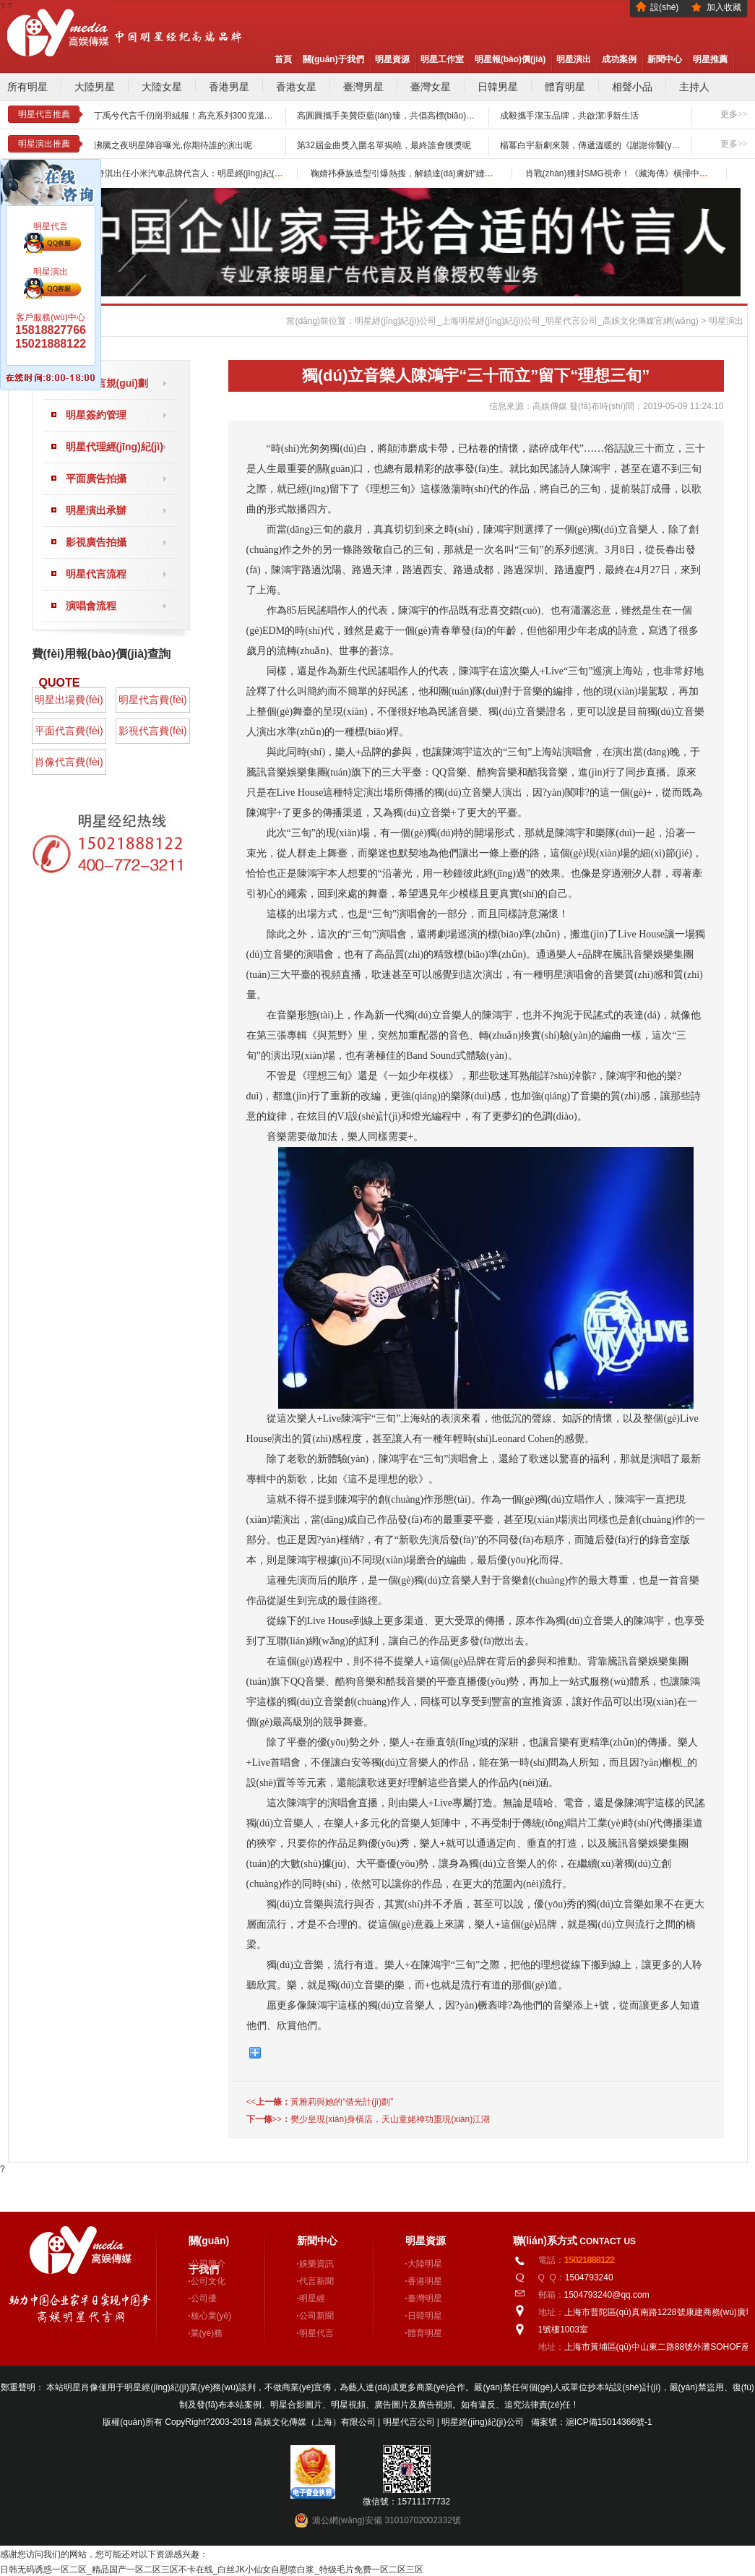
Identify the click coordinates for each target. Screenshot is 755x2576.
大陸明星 (424, 2264)
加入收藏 (724, 7)
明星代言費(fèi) (152, 699)
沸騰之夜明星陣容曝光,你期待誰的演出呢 (173, 145)
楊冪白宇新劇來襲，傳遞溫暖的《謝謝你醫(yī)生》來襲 (606, 145)
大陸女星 (162, 87)
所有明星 (27, 87)
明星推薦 (710, 59)
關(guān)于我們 (333, 59)
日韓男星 (498, 87)
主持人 (694, 87)
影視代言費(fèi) (152, 731)
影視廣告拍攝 (96, 542)
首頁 (283, 59)
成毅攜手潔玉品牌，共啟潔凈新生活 (569, 116)
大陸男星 (94, 87)
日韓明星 (424, 2316)
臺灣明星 (424, 2298)
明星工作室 (442, 59)
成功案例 (619, 59)
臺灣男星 (363, 87)
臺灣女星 (430, 87)
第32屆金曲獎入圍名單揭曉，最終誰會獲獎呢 (384, 145)
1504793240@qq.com (607, 2295)
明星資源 (392, 59)
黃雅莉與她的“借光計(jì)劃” (341, 2102)
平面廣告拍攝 (96, 478)
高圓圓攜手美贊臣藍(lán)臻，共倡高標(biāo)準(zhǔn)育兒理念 (416, 116)
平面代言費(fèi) (69, 731)
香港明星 (424, 2281)
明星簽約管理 (96, 415)
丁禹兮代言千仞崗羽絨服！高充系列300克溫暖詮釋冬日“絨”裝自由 (221, 116)
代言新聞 (316, 2281)
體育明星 (565, 87)
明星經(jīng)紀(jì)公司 (482, 2422)
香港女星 (296, 87)
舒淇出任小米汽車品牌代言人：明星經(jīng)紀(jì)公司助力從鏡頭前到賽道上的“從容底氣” (265, 173)
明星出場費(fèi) (69, 699)
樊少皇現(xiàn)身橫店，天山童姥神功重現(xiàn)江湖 (390, 2119)
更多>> (734, 114)
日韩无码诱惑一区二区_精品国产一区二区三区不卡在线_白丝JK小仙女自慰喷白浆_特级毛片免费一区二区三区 (211, 2569)
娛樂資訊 (316, 2264)
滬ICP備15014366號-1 (609, 2422)
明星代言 (316, 2333)
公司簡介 (208, 2264)
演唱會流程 (91, 605)
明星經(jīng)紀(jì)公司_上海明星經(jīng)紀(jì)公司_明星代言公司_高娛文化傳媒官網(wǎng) (527, 321)
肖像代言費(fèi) (69, 762)
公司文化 (208, 2281)
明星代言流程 (96, 574)
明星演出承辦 (96, 510)
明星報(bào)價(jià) (510, 59)
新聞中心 (664, 59)
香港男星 (229, 87)
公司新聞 (316, 2316)
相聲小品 (632, 87)
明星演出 (573, 59)
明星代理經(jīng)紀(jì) (114, 446)
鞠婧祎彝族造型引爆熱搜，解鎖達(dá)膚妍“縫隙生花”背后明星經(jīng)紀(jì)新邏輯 (466, 173)
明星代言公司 (410, 2422)
